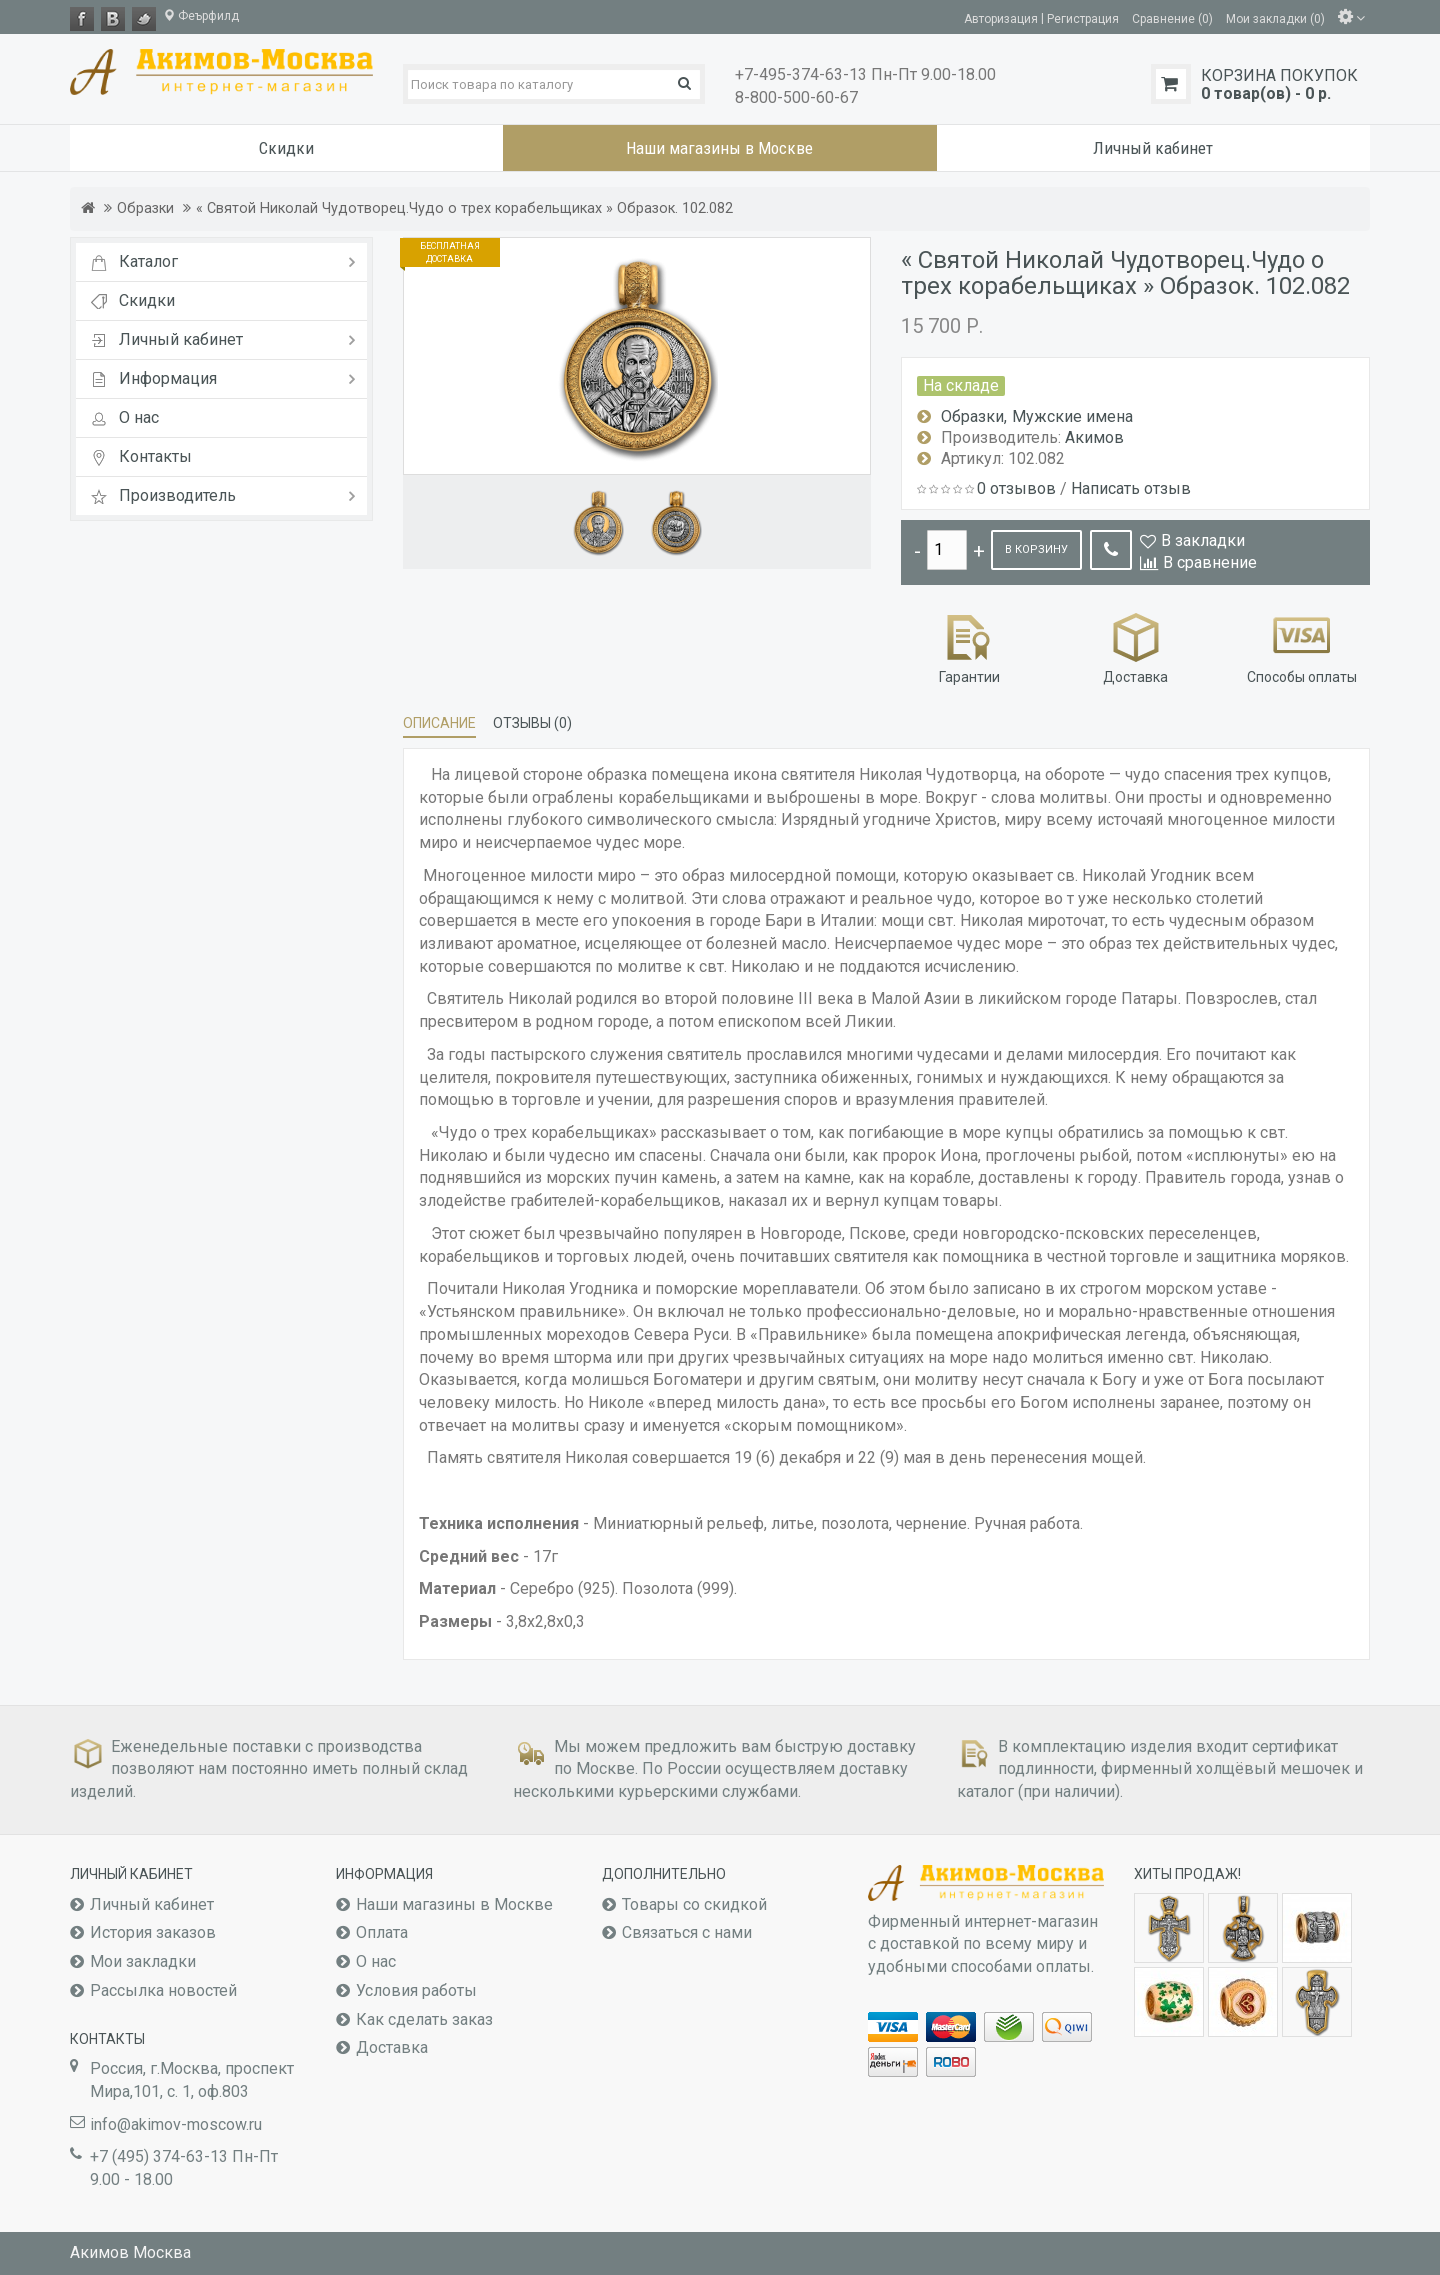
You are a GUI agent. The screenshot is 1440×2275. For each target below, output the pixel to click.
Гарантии (969, 646)
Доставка (1135, 646)
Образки (145, 208)
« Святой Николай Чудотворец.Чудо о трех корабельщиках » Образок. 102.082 (464, 208)
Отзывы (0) (532, 723)
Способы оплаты (1302, 646)
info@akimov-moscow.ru (176, 2124)
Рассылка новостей (163, 1990)
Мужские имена (1072, 416)
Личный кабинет (152, 1904)
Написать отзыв (1131, 488)
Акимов (1094, 437)
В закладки (1203, 540)
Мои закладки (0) (1275, 18)
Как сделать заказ (424, 2019)
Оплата (382, 1932)
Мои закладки (143, 1961)
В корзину (1036, 549)
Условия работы (416, 1990)
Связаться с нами (687, 1932)
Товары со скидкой (694, 1904)
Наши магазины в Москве (454, 1904)
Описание (439, 723)
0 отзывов (1016, 488)
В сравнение (1210, 562)
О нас (376, 1961)
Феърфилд (201, 16)
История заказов (153, 1932)
